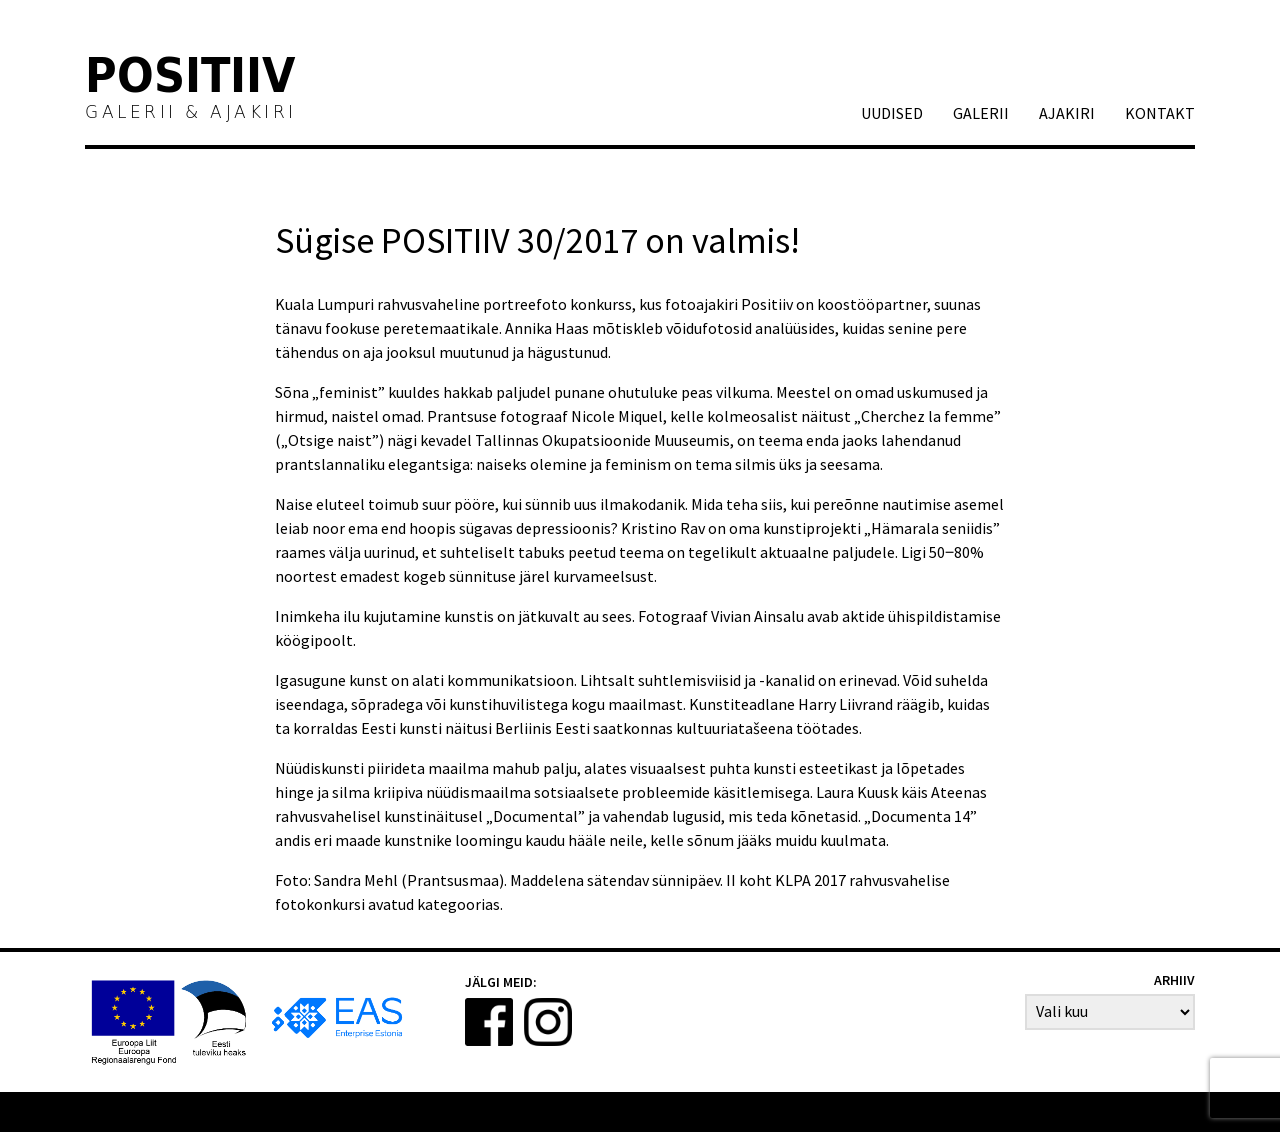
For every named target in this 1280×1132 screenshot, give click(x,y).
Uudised (892, 113)
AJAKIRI (1067, 113)
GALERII (981, 113)
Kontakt (1160, 113)
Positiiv (191, 79)
